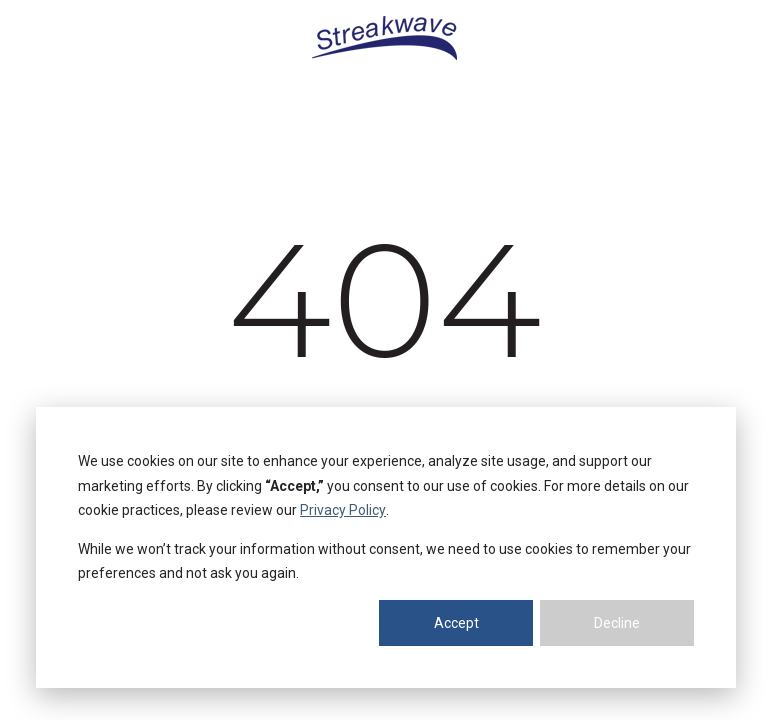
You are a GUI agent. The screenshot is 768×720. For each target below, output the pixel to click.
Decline (617, 623)
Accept (456, 623)
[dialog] (386, 547)
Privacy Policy (343, 510)
